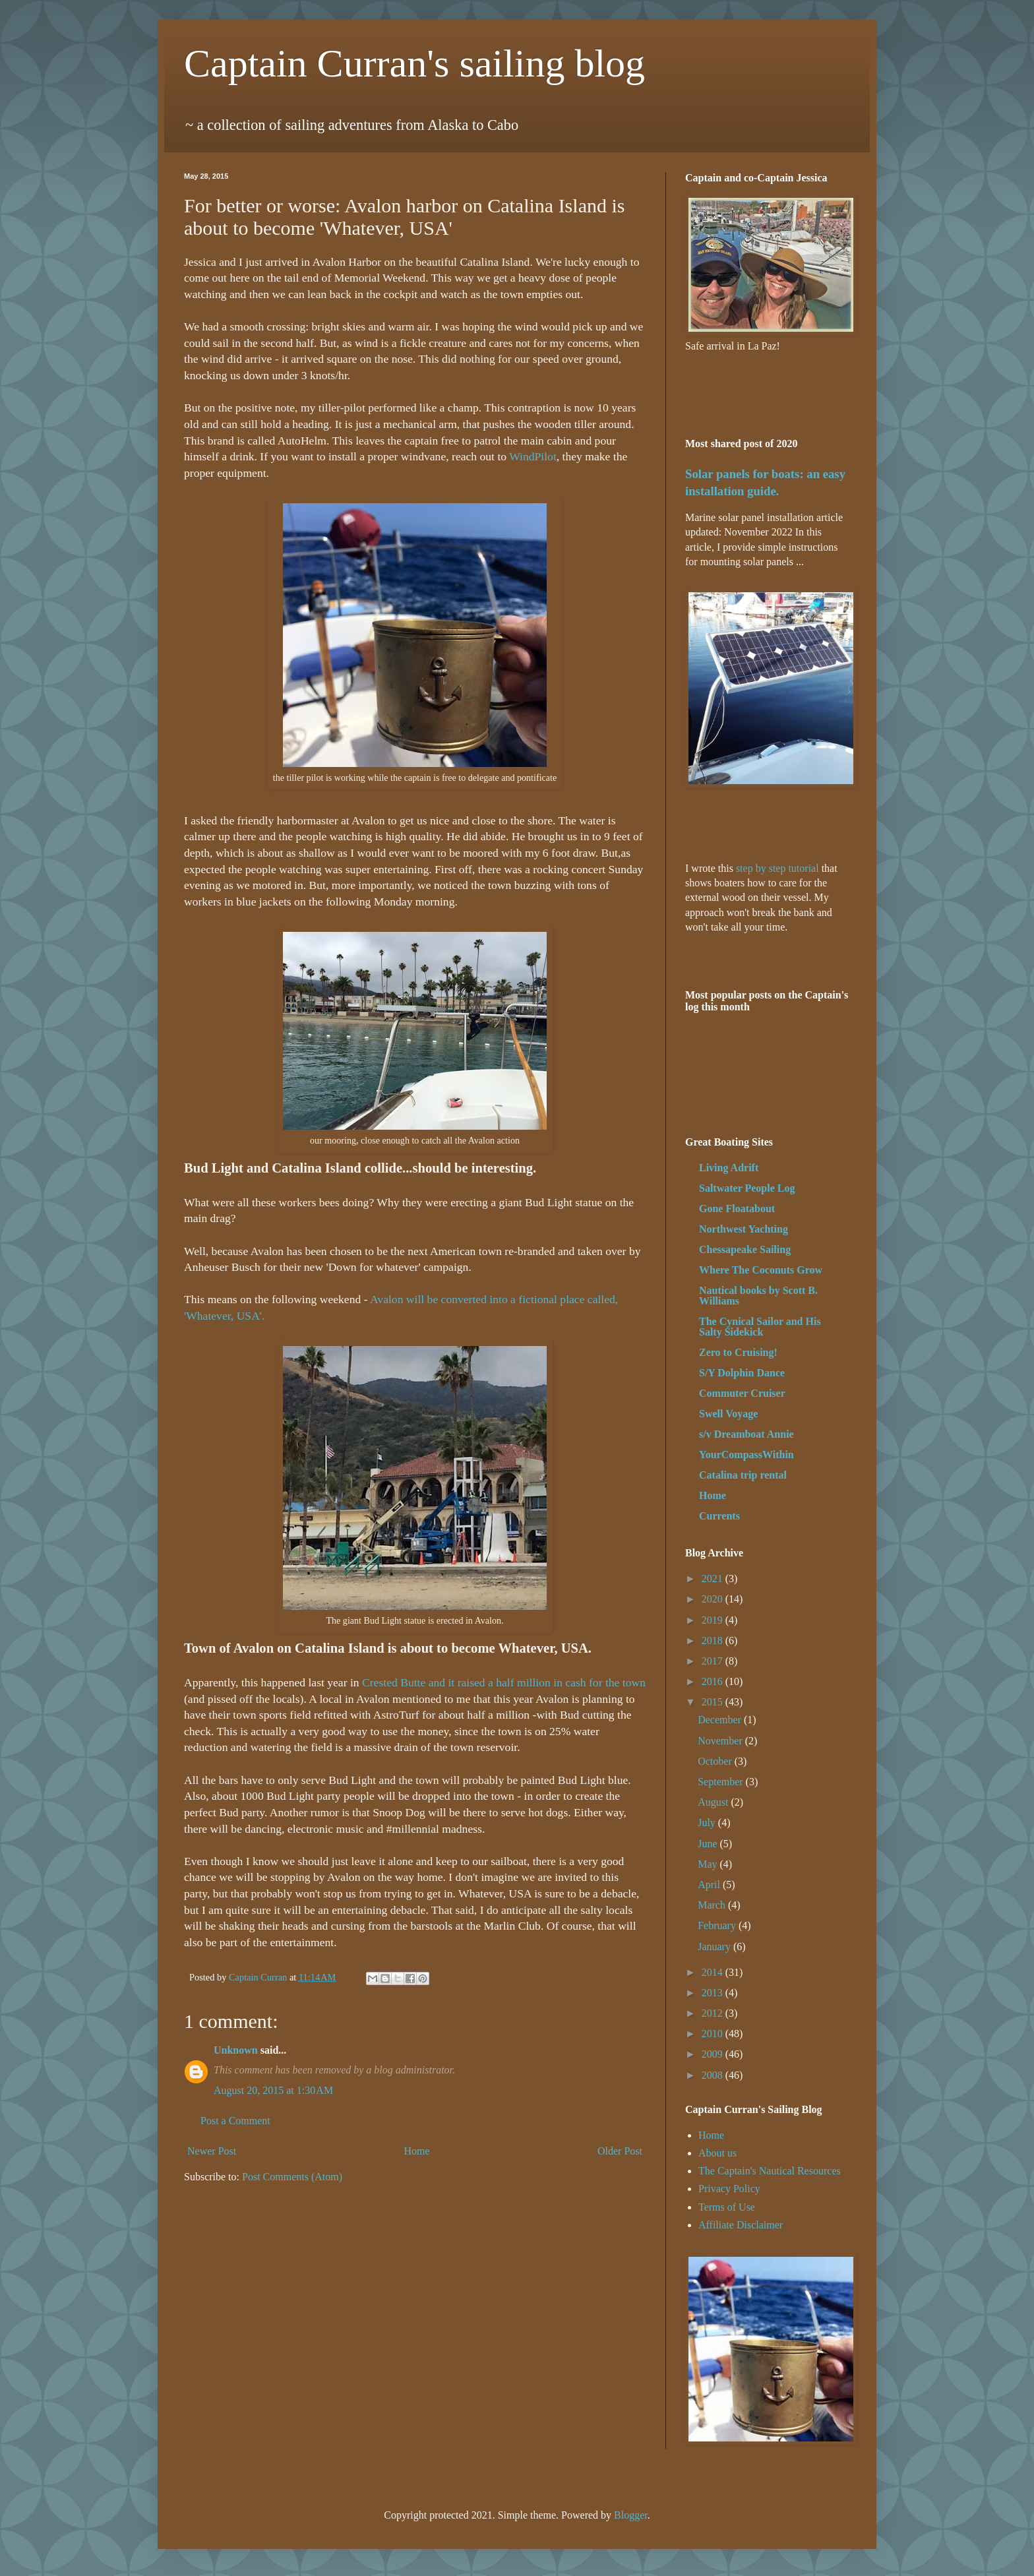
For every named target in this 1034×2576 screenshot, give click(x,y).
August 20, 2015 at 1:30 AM (273, 2090)
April (710, 1884)
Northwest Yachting (743, 1229)
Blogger (631, 2515)
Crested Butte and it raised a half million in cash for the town (504, 1682)
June (708, 1843)
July (708, 1822)
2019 (713, 1620)
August (714, 1802)
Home (417, 2151)
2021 (713, 1578)
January (715, 1946)
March (713, 1905)
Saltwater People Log (747, 1188)
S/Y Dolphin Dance (742, 1372)
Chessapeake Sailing (745, 1249)
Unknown (236, 2050)
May (708, 1864)
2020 (713, 1599)
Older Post (619, 2151)
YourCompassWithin (746, 1454)
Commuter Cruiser (742, 1393)
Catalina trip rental (743, 1475)
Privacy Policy (729, 2188)
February (718, 1925)
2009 (713, 2054)
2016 (713, 1681)
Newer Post (211, 2151)
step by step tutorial (777, 868)
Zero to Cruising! (738, 1352)
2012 (713, 2013)
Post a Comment (235, 2120)
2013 (713, 1992)
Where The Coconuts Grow (760, 1269)
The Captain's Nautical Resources (769, 2170)
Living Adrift (728, 1167)
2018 (713, 1640)
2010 (713, 2033)
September (721, 1781)
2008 (713, 2075)
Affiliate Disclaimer (740, 2224)
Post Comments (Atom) (292, 2176)
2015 (713, 1701)
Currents (719, 1515)
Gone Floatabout (737, 1208)
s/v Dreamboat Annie (746, 1434)
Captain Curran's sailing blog (414, 63)
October (716, 1761)
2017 (713, 1661)
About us (717, 2153)
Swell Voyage (728, 1413)
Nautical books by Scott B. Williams (758, 1295)
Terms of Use (726, 2207)
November (721, 1740)
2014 (713, 1972)
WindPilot (533, 456)
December (721, 1719)
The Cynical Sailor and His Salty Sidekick (760, 1326)
